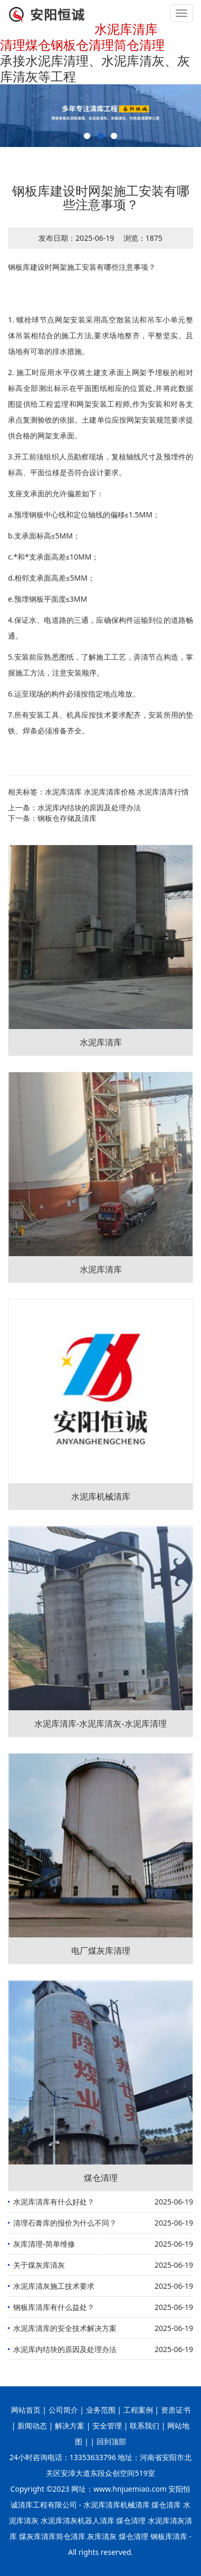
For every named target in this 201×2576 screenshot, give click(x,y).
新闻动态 (32, 2426)
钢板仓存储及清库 (67, 818)
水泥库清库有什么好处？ (53, 2202)
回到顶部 (110, 2441)
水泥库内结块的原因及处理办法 (89, 807)
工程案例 (138, 2410)
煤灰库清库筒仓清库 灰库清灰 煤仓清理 (83, 2536)
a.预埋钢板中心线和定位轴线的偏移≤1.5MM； (84, 515)
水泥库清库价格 (110, 792)
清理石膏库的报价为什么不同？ (65, 2223)
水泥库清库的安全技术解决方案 (65, 2328)
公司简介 (63, 2410)
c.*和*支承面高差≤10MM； (53, 557)
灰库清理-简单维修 (44, 2244)
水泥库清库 (63, 792)
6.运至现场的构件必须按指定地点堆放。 (74, 694)
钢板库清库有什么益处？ (53, 2307)
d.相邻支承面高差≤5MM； (51, 578)
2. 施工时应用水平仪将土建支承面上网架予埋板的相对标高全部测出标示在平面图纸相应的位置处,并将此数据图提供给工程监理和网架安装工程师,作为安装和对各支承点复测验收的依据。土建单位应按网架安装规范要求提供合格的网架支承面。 (100, 403)
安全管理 (107, 2426)
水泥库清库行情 (163, 792)
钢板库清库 (168, 2536)
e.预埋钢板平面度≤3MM (47, 599)
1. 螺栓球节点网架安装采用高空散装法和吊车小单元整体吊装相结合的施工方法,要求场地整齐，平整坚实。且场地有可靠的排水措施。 (100, 335)
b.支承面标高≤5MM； (44, 536)
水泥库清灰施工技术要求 (53, 2286)
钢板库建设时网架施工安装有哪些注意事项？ (82, 267)
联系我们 (144, 2426)
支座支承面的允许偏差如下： (56, 493)
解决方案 (69, 2426)
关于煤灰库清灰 (39, 2265)
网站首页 (26, 2410)
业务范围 (101, 2410)
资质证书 (175, 2410)
